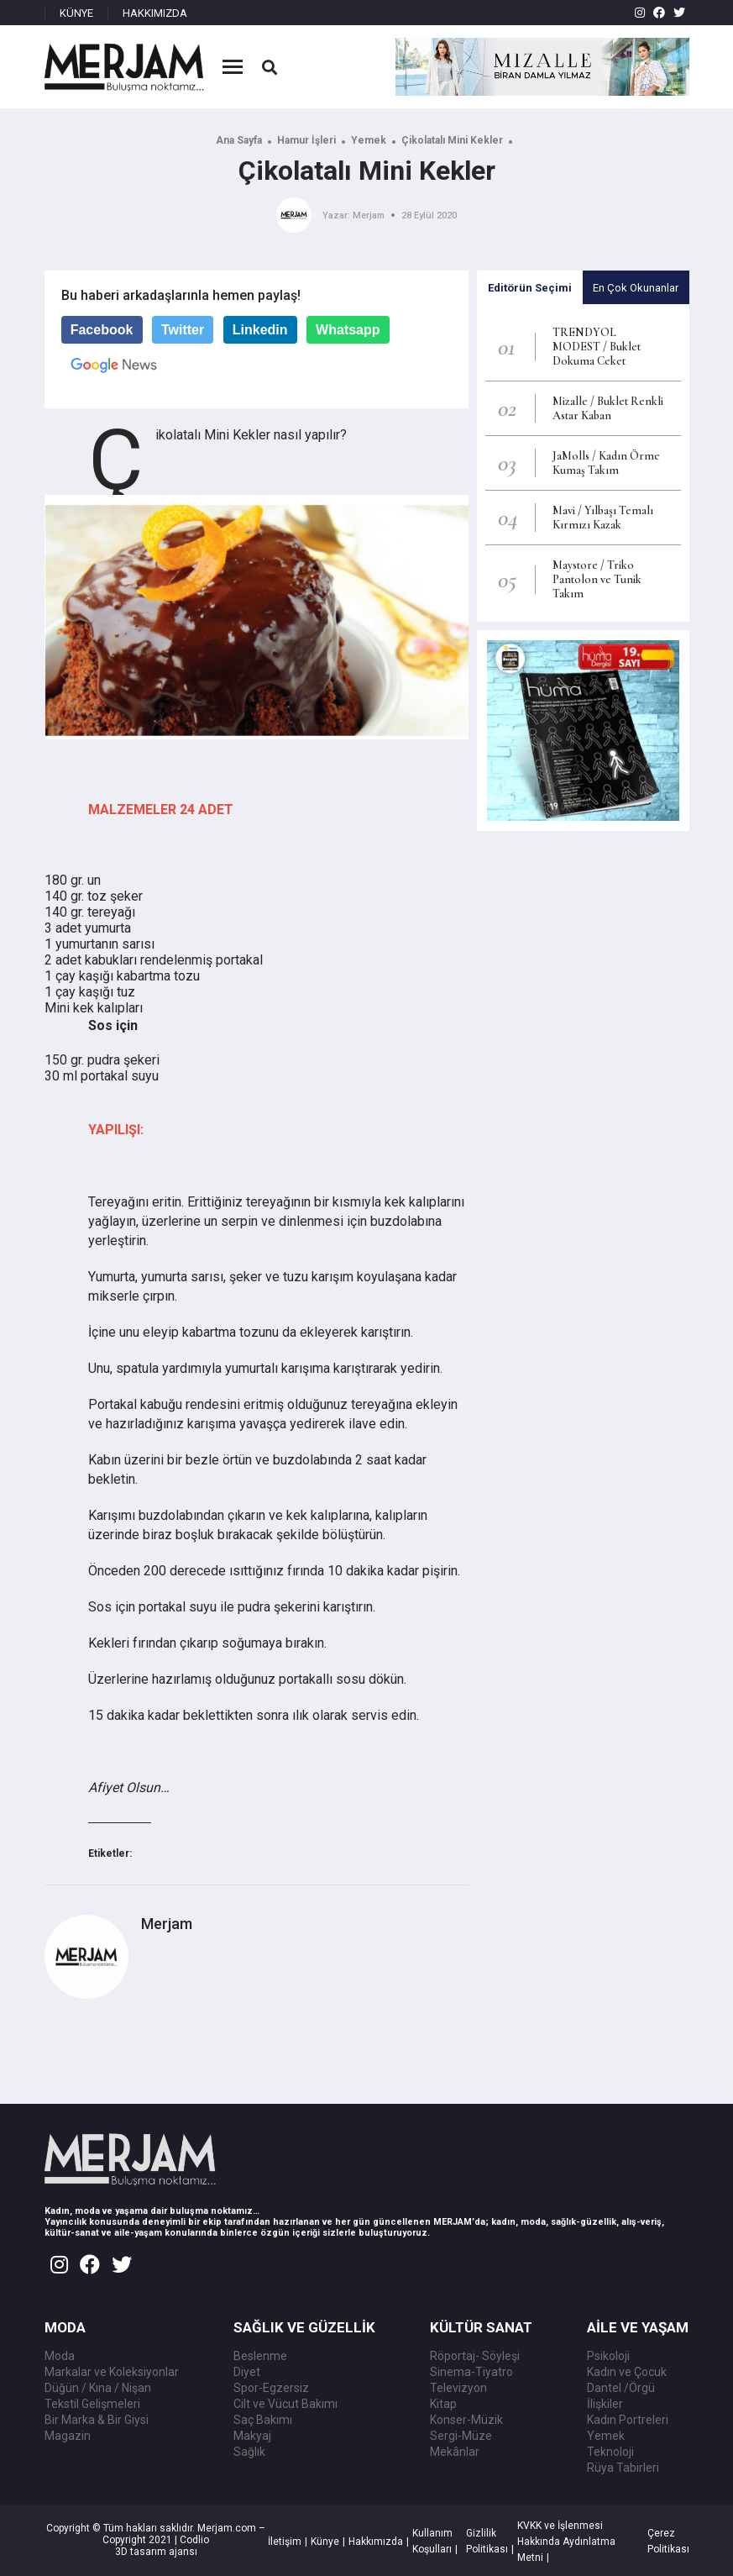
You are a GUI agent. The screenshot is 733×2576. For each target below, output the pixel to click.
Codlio (194, 2540)
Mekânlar (454, 2451)
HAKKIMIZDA (155, 13)
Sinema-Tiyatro (471, 2372)
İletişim (284, 2541)
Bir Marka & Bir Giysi (97, 2419)
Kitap (443, 2403)
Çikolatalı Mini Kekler (452, 140)
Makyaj (252, 2435)
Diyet (246, 2372)
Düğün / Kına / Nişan (98, 2388)
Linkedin (260, 330)
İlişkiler (605, 2403)
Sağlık (249, 2451)
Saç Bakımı (262, 2419)
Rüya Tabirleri (623, 2467)
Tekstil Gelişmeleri (92, 2403)
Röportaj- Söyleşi (475, 2356)
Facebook (102, 330)
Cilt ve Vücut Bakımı (285, 2403)
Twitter (182, 330)
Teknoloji (610, 2451)
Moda (60, 2356)
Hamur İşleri (306, 140)
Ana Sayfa (239, 140)
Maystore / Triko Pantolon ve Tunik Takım (596, 579)
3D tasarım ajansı (156, 2552)
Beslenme (260, 2356)
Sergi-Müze (461, 2435)
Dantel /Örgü (621, 2388)
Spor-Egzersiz (271, 2388)
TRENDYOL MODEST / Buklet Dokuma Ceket (596, 346)
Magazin (68, 2435)
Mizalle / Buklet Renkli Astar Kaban (607, 408)
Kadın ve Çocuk (627, 2372)
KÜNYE (76, 13)
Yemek (368, 140)
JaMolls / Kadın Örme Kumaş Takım (606, 463)
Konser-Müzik (466, 2419)
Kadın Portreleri (627, 2419)
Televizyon (458, 2388)
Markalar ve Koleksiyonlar (112, 2372)
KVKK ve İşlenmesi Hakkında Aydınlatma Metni (566, 2541)
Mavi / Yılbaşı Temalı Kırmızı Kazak (602, 517)
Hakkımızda (375, 2541)
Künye (325, 2541)
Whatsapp (348, 330)
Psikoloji (608, 2356)
